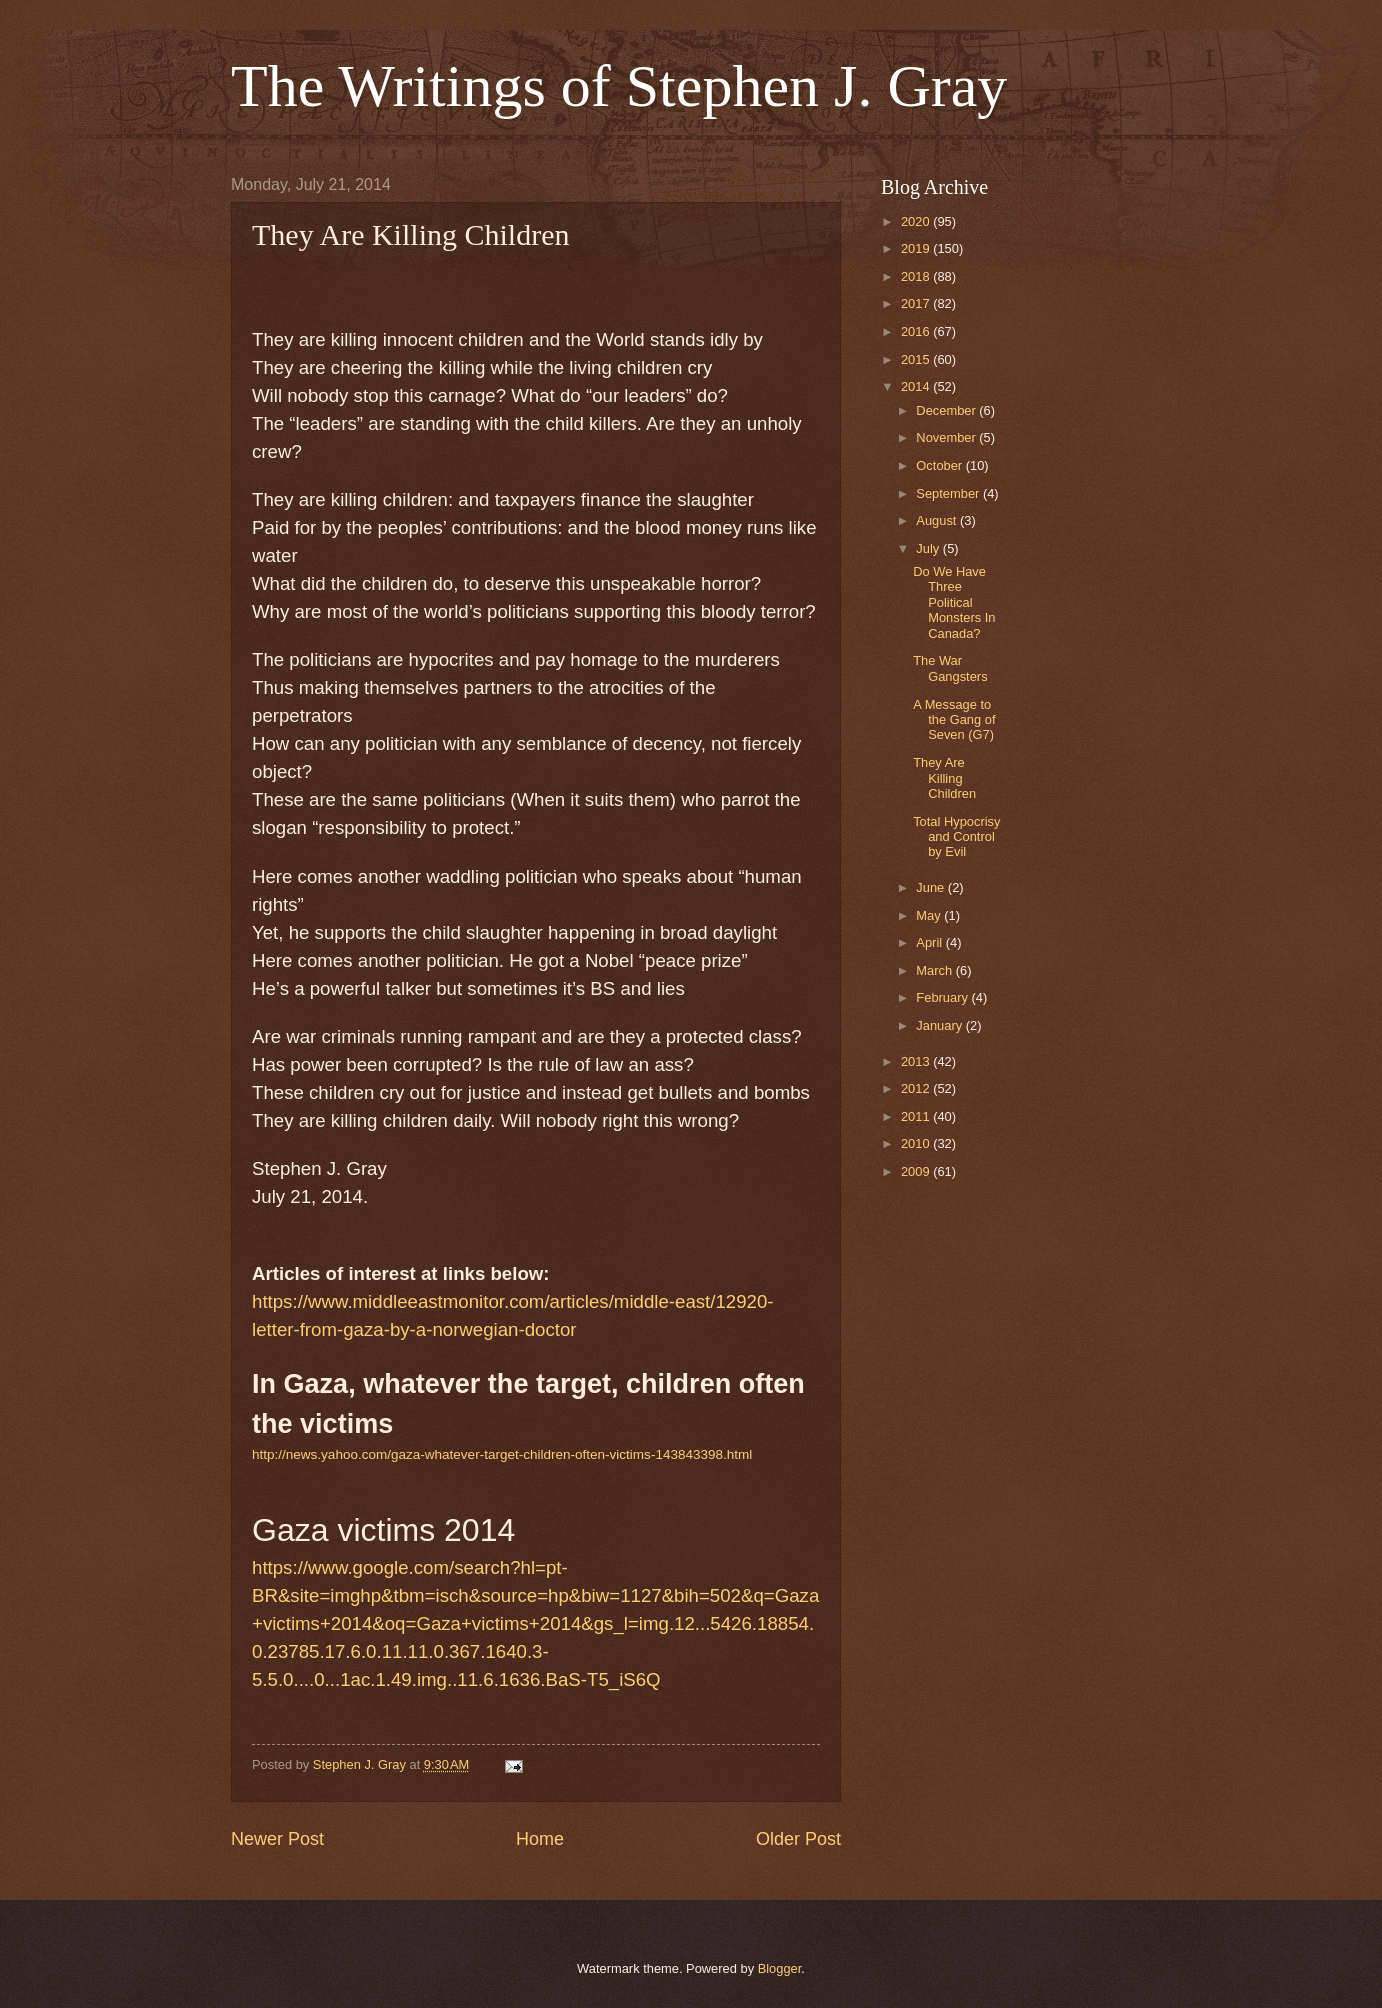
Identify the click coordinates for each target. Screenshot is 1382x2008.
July (929, 548)
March (935, 970)
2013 (917, 1061)
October (940, 465)
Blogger (780, 1968)
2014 (917, 386)
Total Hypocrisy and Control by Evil (956, 837)
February (943, 997)
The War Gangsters (950, 668)
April (930, 942)
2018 (917, 276)
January (940, 1025)
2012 (917, 1088)
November (947, 437)
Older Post (798, 1839)
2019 (917, 248)
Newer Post (277, 1839)
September (949, 493)
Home (540, 1839)
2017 (917, 303)
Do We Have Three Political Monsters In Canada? (954, 602)
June (932, 887)
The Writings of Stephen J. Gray (619, 86)
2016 (917, 331)
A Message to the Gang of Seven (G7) (954, 720)
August (938, 520)
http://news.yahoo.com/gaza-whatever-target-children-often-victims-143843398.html (502, 1454)
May (930, 915)
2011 (917, 1116)
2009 (917, 1171)
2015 (917, 359)
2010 (917, 1143)
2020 (917, 221)
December (947, 410)
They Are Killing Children (944, 778)
